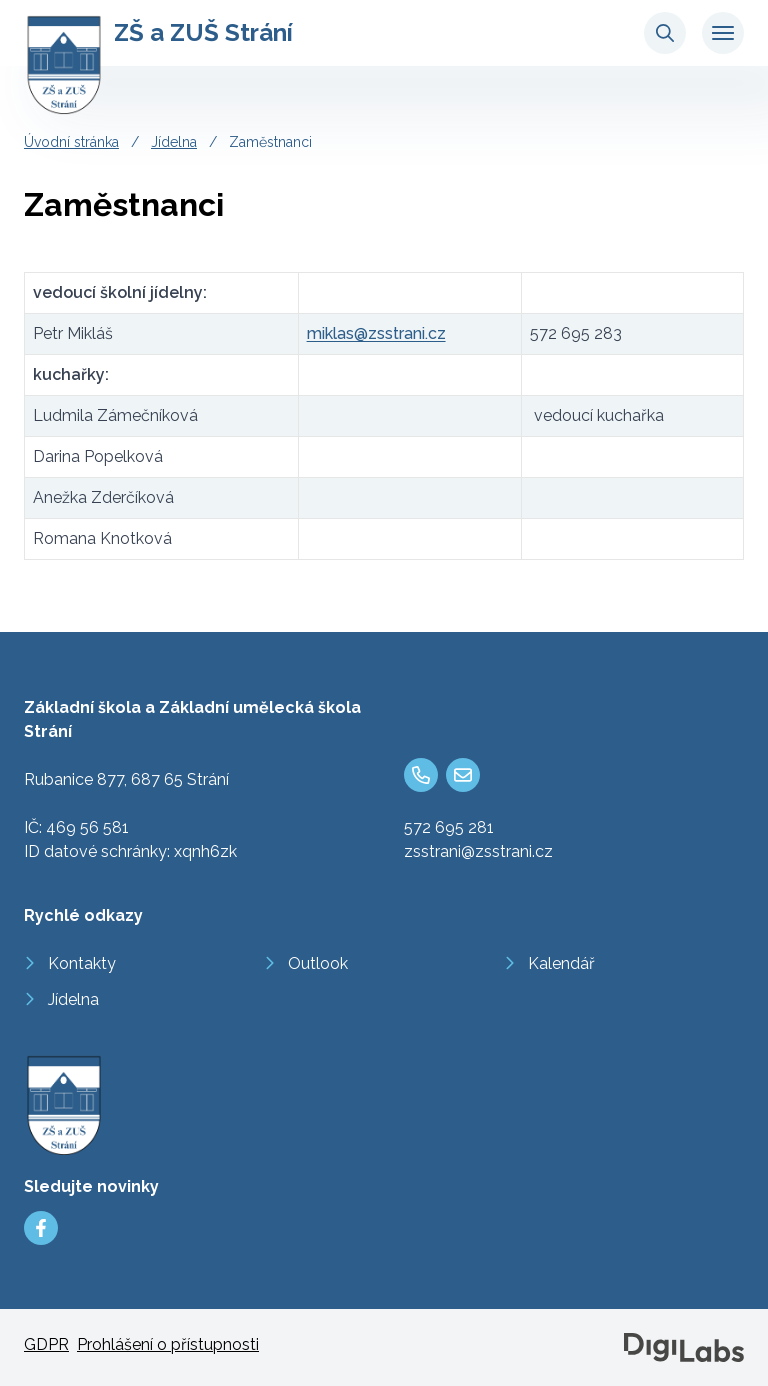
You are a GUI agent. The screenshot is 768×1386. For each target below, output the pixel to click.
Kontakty (82, 963)
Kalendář (561, 963)
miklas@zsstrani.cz (376, 333)
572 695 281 (449, 827)
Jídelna (174, 142)
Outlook (318, 963)
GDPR (46, 1344)
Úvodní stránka (71, 142)
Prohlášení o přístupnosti (168, 1344)
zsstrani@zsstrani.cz (478, 851)
